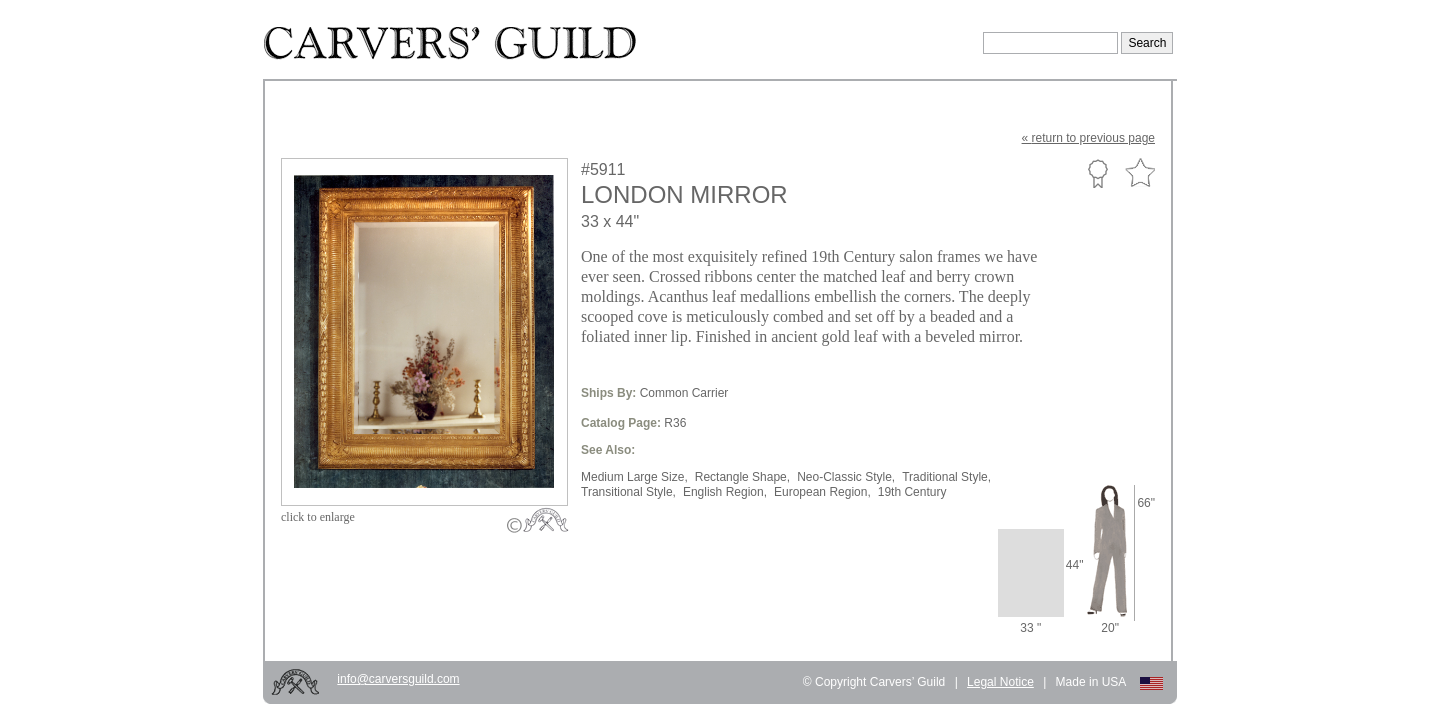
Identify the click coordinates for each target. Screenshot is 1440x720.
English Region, (725, 492)
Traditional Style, (946, 477)
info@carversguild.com (398, 679)
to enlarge (318, 517)
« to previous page (1088, 138)
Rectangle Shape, (742, 477)
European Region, (822, 492)
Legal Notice (1000, 682)
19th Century (912, 492)
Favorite (1140, 173)
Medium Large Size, (634, 477)
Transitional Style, (628, 492)
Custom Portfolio (1097, 173)
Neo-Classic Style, (846, 477)
